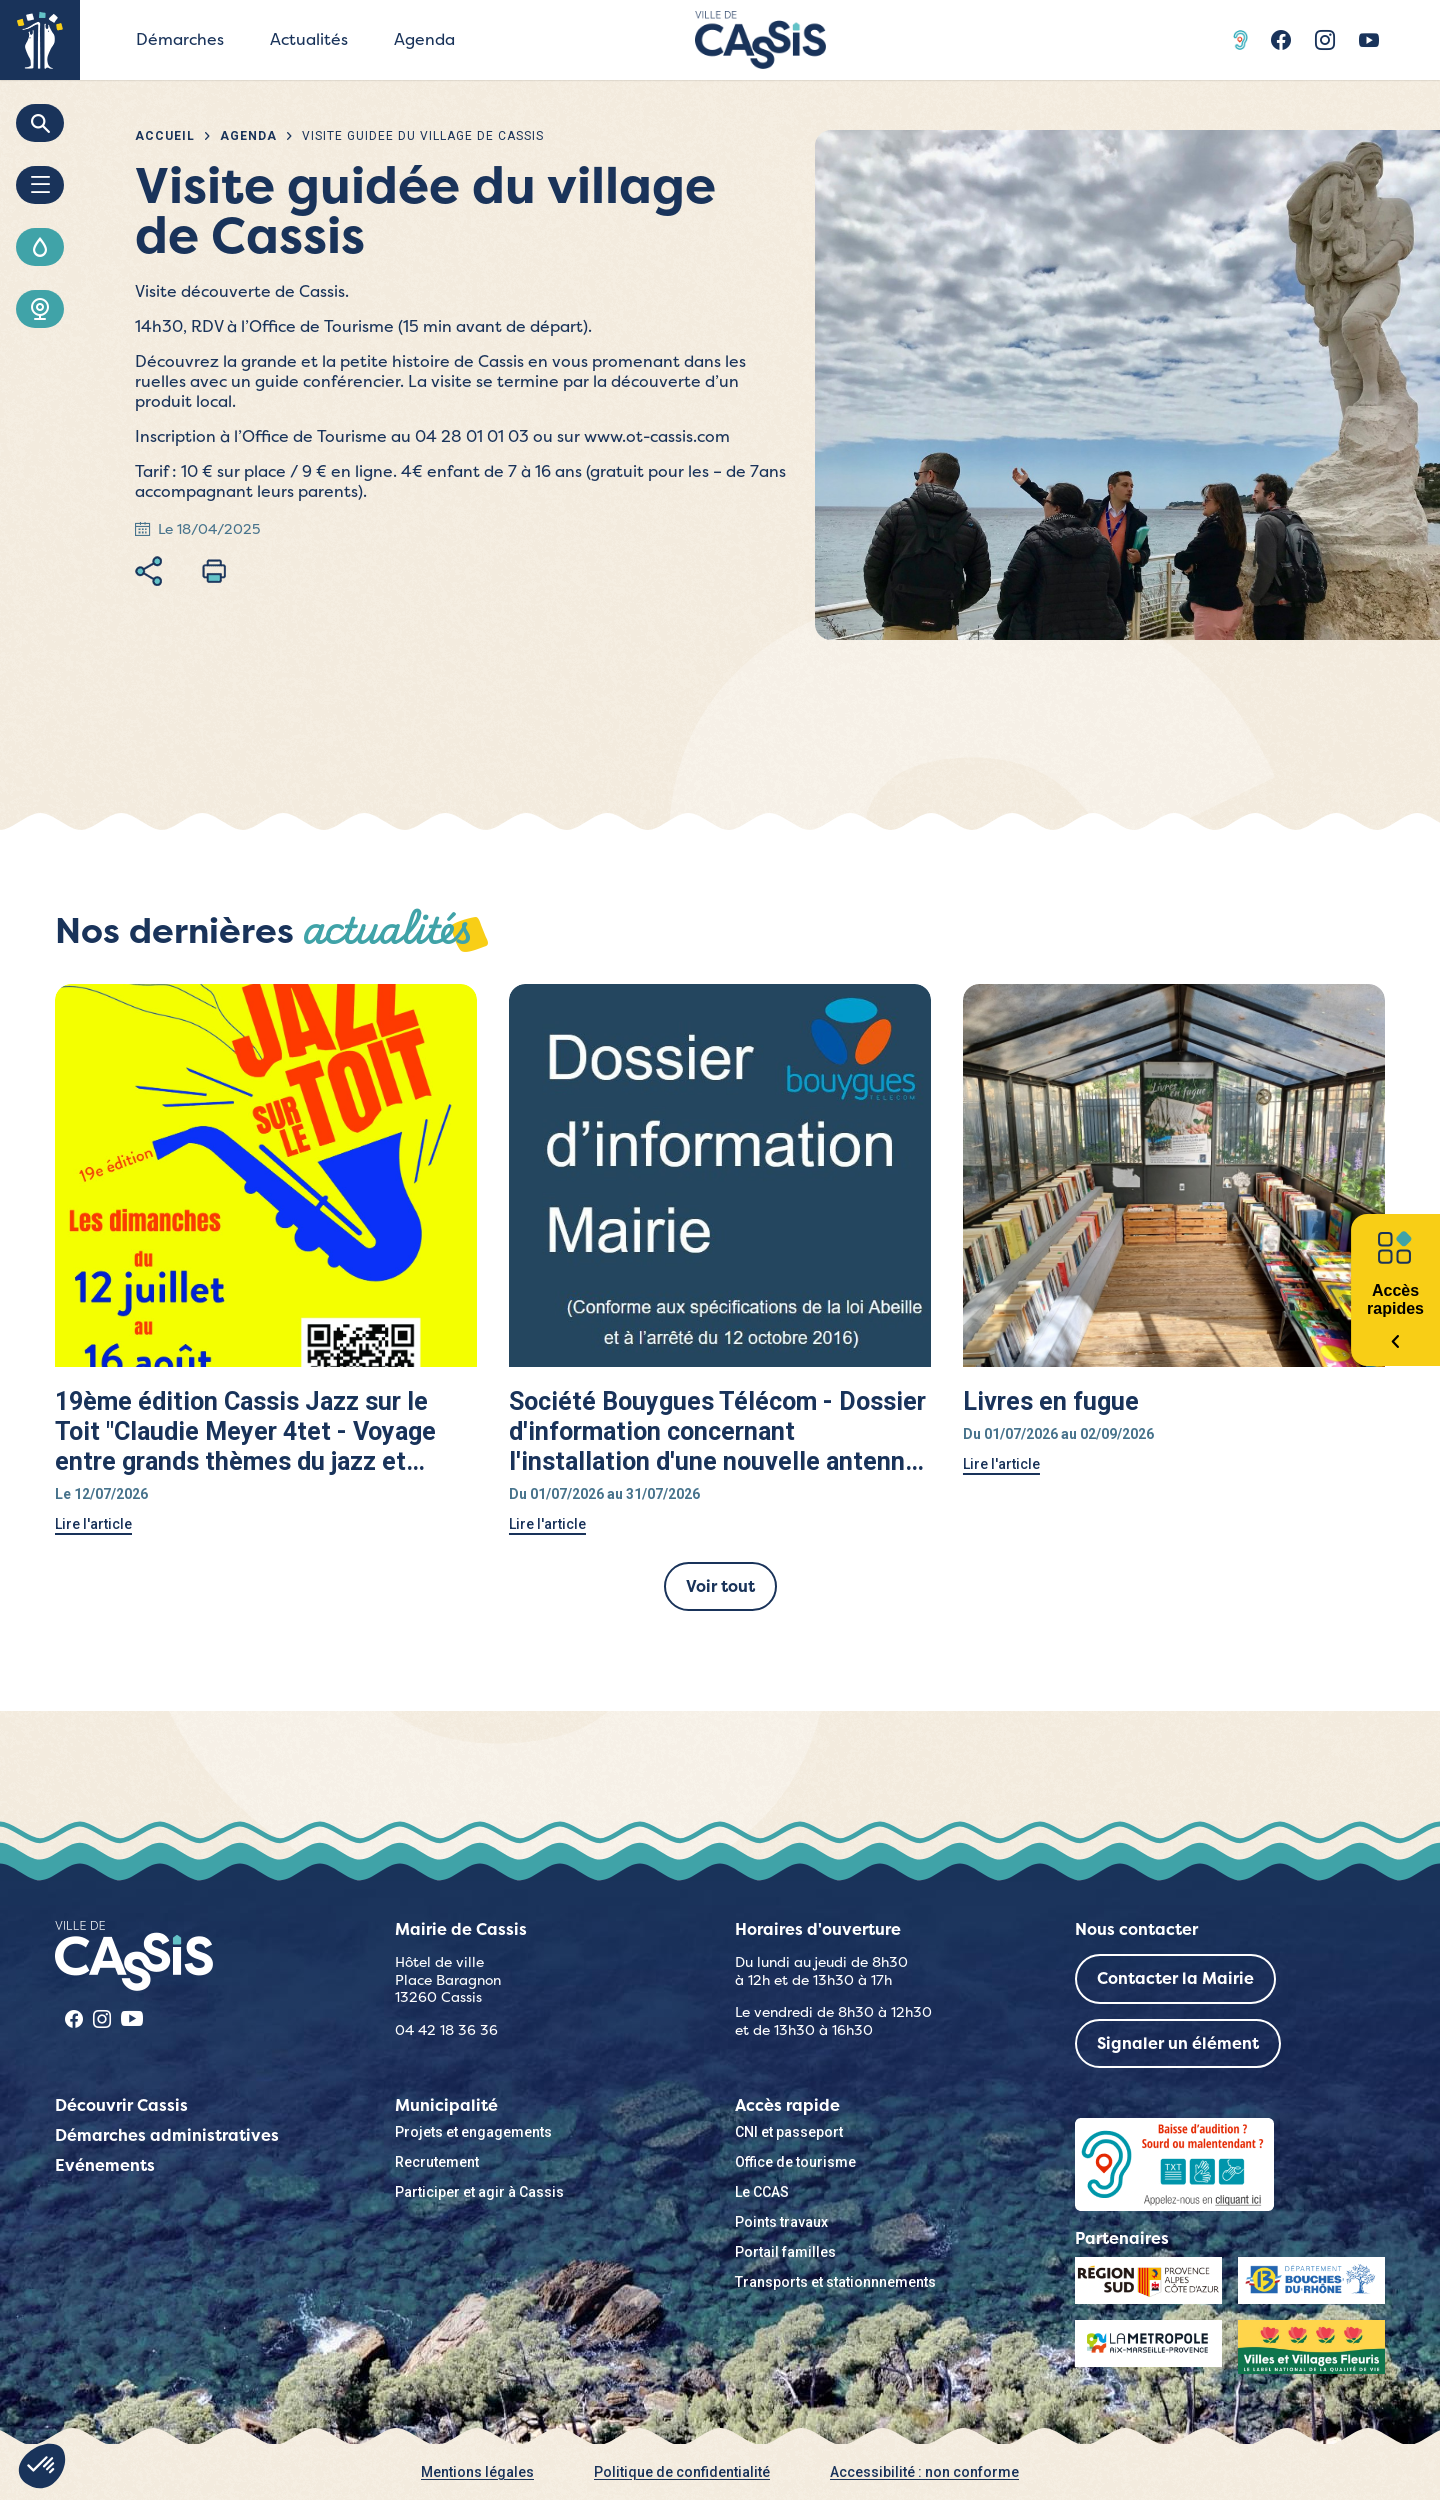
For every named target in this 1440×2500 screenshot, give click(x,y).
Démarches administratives (167, 2135)
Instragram (1325, 40)
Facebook (1281, 40)
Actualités (309, 39)
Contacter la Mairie (1175, 1978)
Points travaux (781, 2222)
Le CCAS (762, 2192)
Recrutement (437, 2162)
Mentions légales (477, 2472)
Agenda (424, 39)
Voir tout (720, 1586)
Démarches (180, 39)
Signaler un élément (1178, 2043)
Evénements (105, 2165)
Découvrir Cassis (121, 2105)
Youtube (1369, 40)
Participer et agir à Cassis (479, 2192)
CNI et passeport (789, 2132)
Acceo (1243, 40)
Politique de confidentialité (682, 2472)
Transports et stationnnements (835, 2282)
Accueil (165, 136)
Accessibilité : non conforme (924, 2472)
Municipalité (446, 2105)
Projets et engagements (473, 2132)
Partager (148, 571)
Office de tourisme (795, 2162)
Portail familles (785, 2252)
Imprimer (214, 571)
